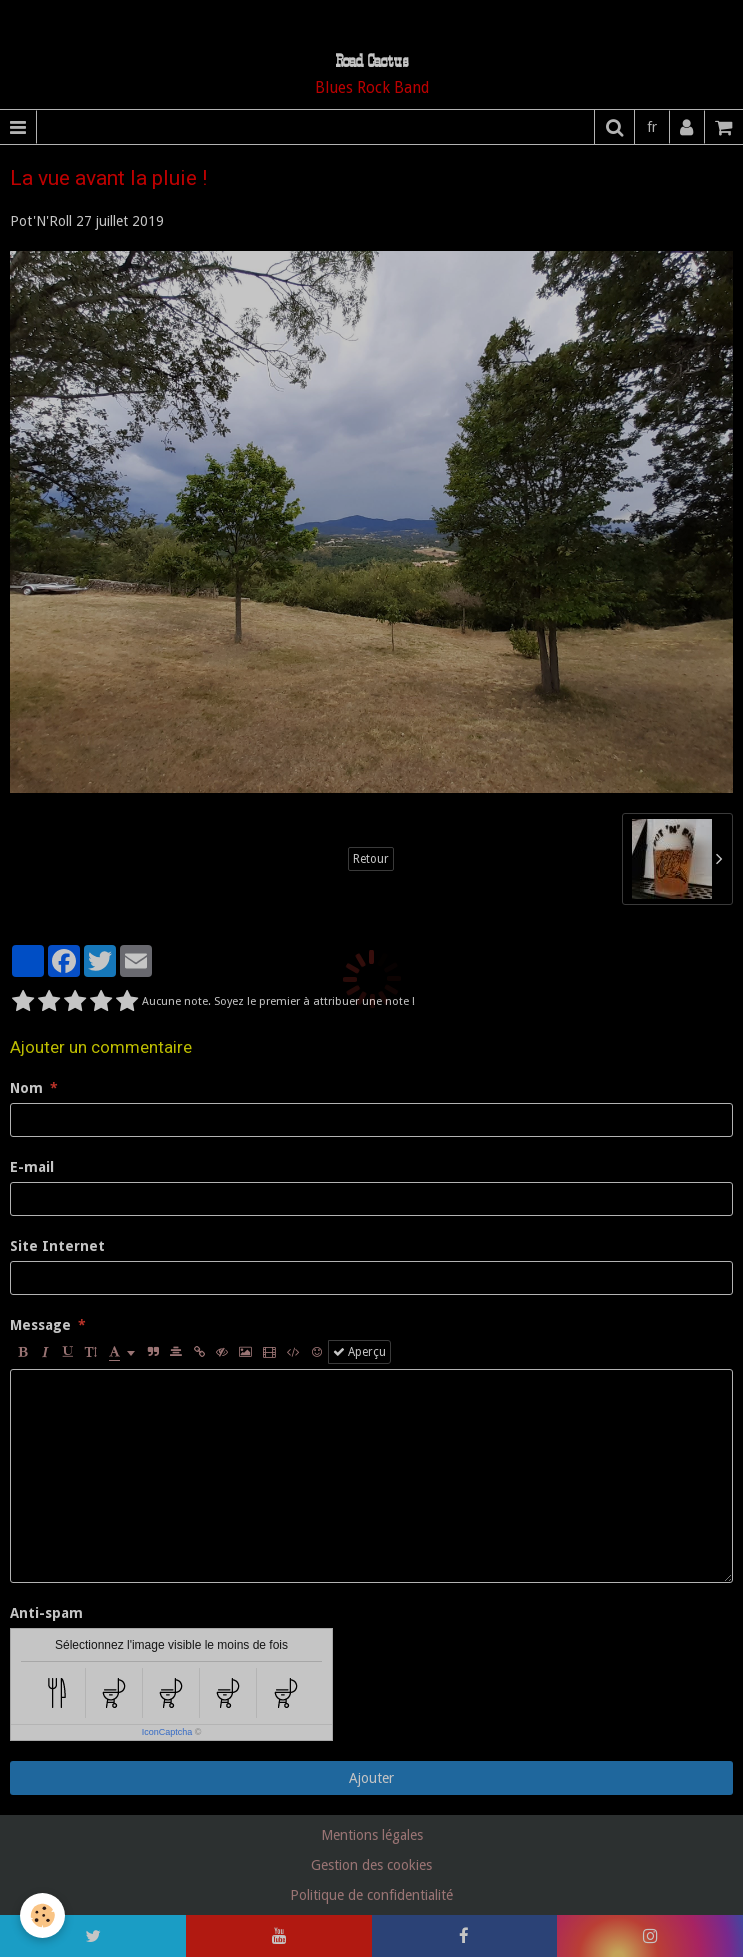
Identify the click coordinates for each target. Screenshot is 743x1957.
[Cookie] (42, 1915)
